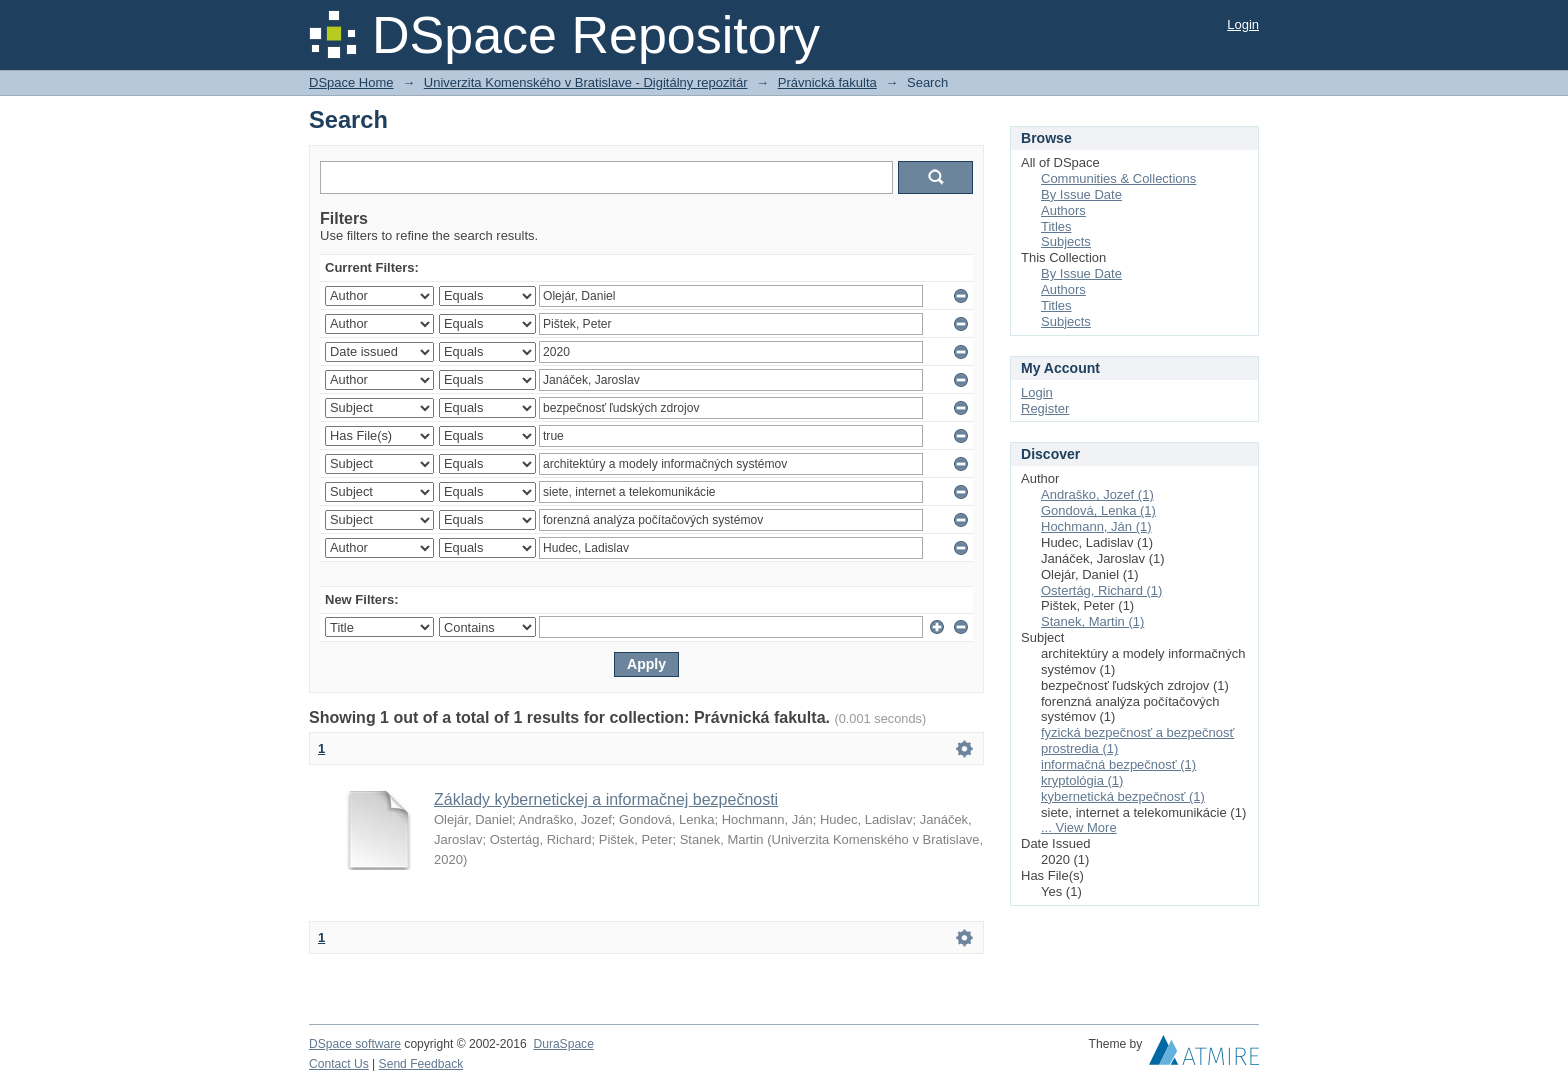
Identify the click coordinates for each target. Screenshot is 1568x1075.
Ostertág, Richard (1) (1101, 590)
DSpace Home (351, 82)
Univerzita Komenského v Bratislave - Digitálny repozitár (586, 82)
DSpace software (355, 1044)
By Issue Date (1081, 194)
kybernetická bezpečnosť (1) (1123, 796)
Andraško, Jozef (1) (1097, 494)
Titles (1056, 226)
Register (1045, 408)
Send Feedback (421, 1064)
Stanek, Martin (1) (1092, 621)
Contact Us (339, 1064)
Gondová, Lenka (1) (1098, 510)
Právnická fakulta (827, 82)
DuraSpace (563, 1044)
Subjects (1066, 241)
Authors (1063, 210)
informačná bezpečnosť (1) (1118, 764)
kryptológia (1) (1082, 780)
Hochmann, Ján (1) (1096, 526)
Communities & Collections (1118, 178)
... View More (1079, 827)
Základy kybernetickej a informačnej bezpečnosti (606, 799)
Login (1243, 24)
